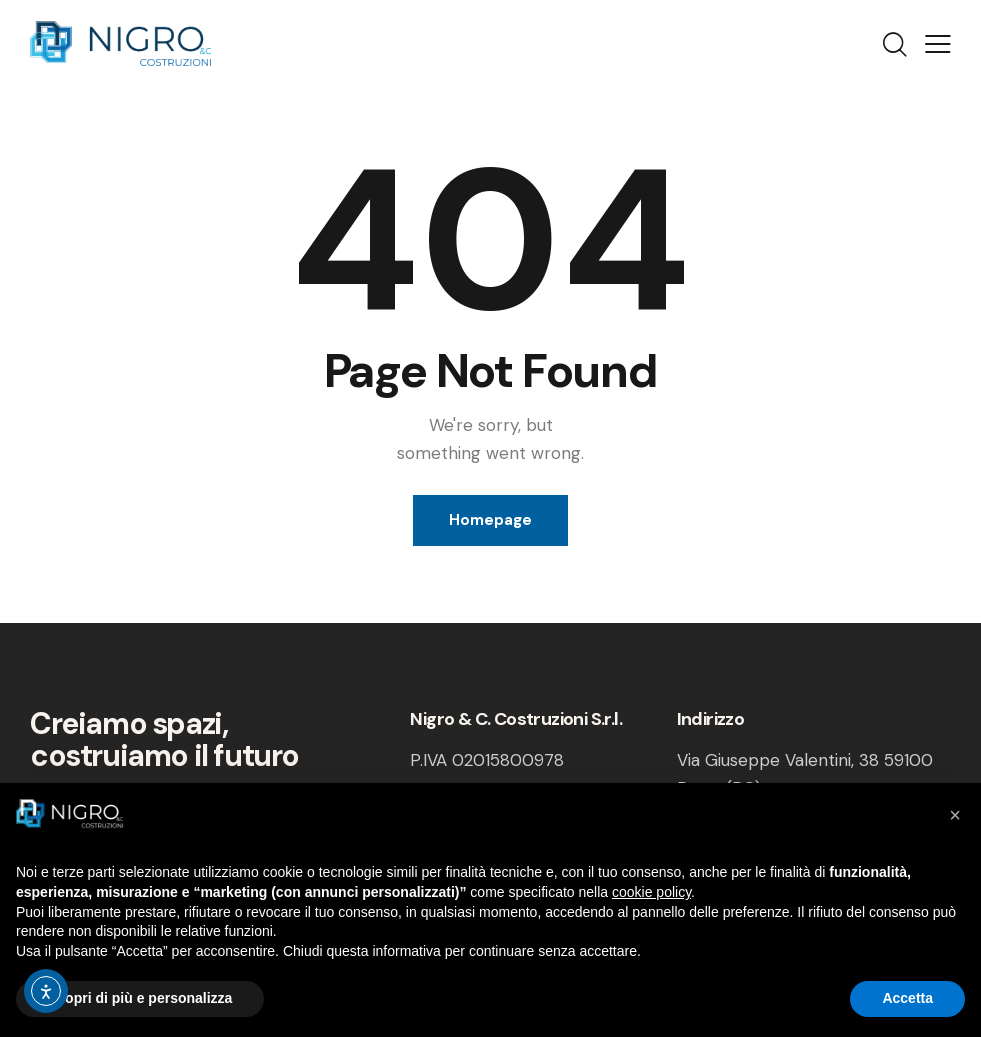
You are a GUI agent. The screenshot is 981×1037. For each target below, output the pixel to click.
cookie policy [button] (651, 892)
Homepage (490, 520)
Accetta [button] (907, 998)
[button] (955, 815)
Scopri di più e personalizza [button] (140, 998)
